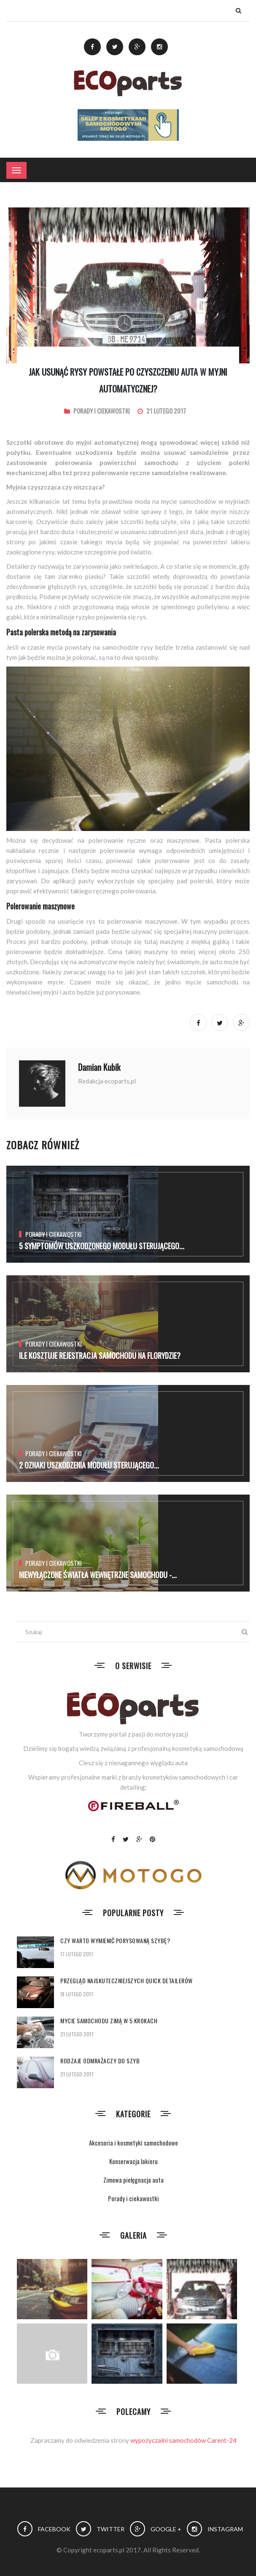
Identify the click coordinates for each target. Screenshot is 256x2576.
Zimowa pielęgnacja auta (133, 2179)
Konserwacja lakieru (133, 2161)
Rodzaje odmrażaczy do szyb (100, 2060)
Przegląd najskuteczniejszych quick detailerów (126, 1980)
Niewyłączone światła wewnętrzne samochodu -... (98, 1574)
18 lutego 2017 (76, 1994)
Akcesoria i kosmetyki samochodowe (133, 2142)
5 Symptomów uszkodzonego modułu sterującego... (101, 1245)
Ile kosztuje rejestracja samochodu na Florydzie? (100, 1355)
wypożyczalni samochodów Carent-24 (183, 2440)
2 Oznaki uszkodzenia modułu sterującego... (89, 1465)
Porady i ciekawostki (101, 410)
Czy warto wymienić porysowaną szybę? (115, 1940)
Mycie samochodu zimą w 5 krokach (108, 2020)
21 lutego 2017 (77, 2034)
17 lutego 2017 (76, 1954)
